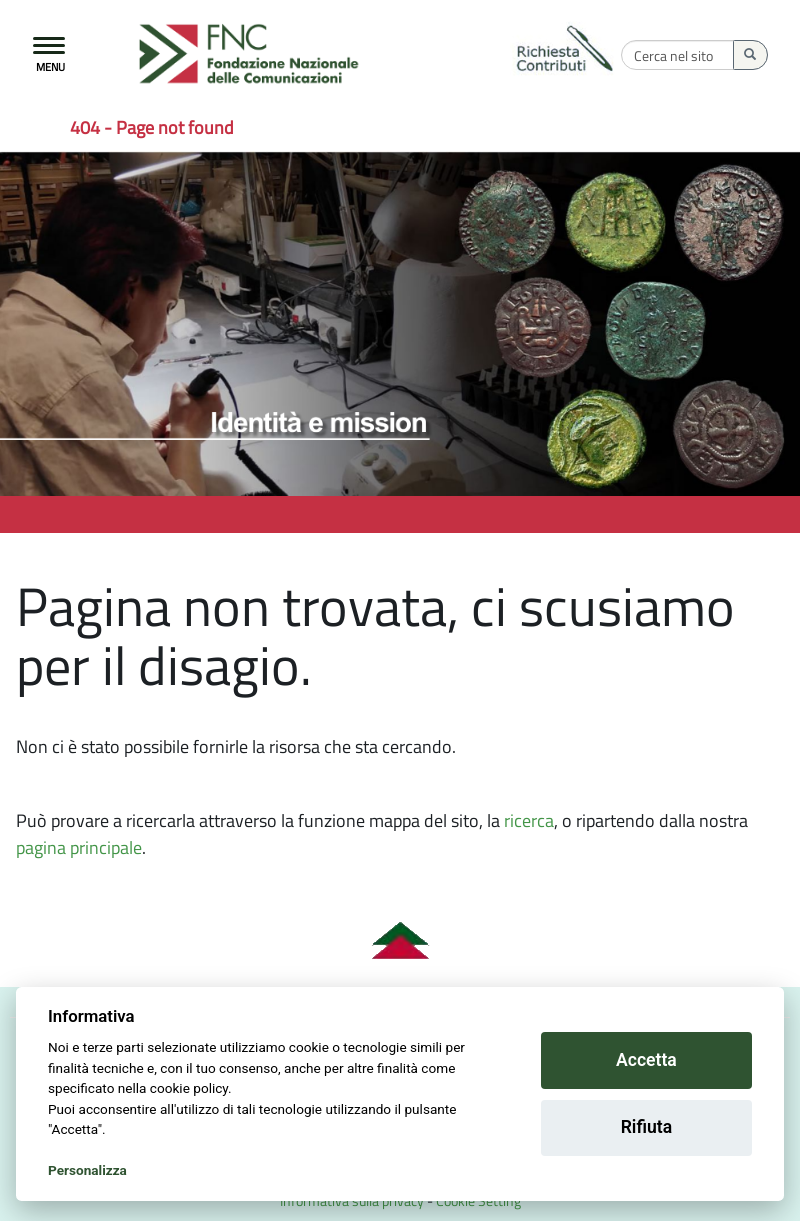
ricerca (529, 820)
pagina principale (79, 847)
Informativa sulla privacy (352, 1201)
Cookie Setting (478, 1201)
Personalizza (87, 1170)
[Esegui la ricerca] (750, 55)
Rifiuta (646, 1127)
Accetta (646, 1060)
